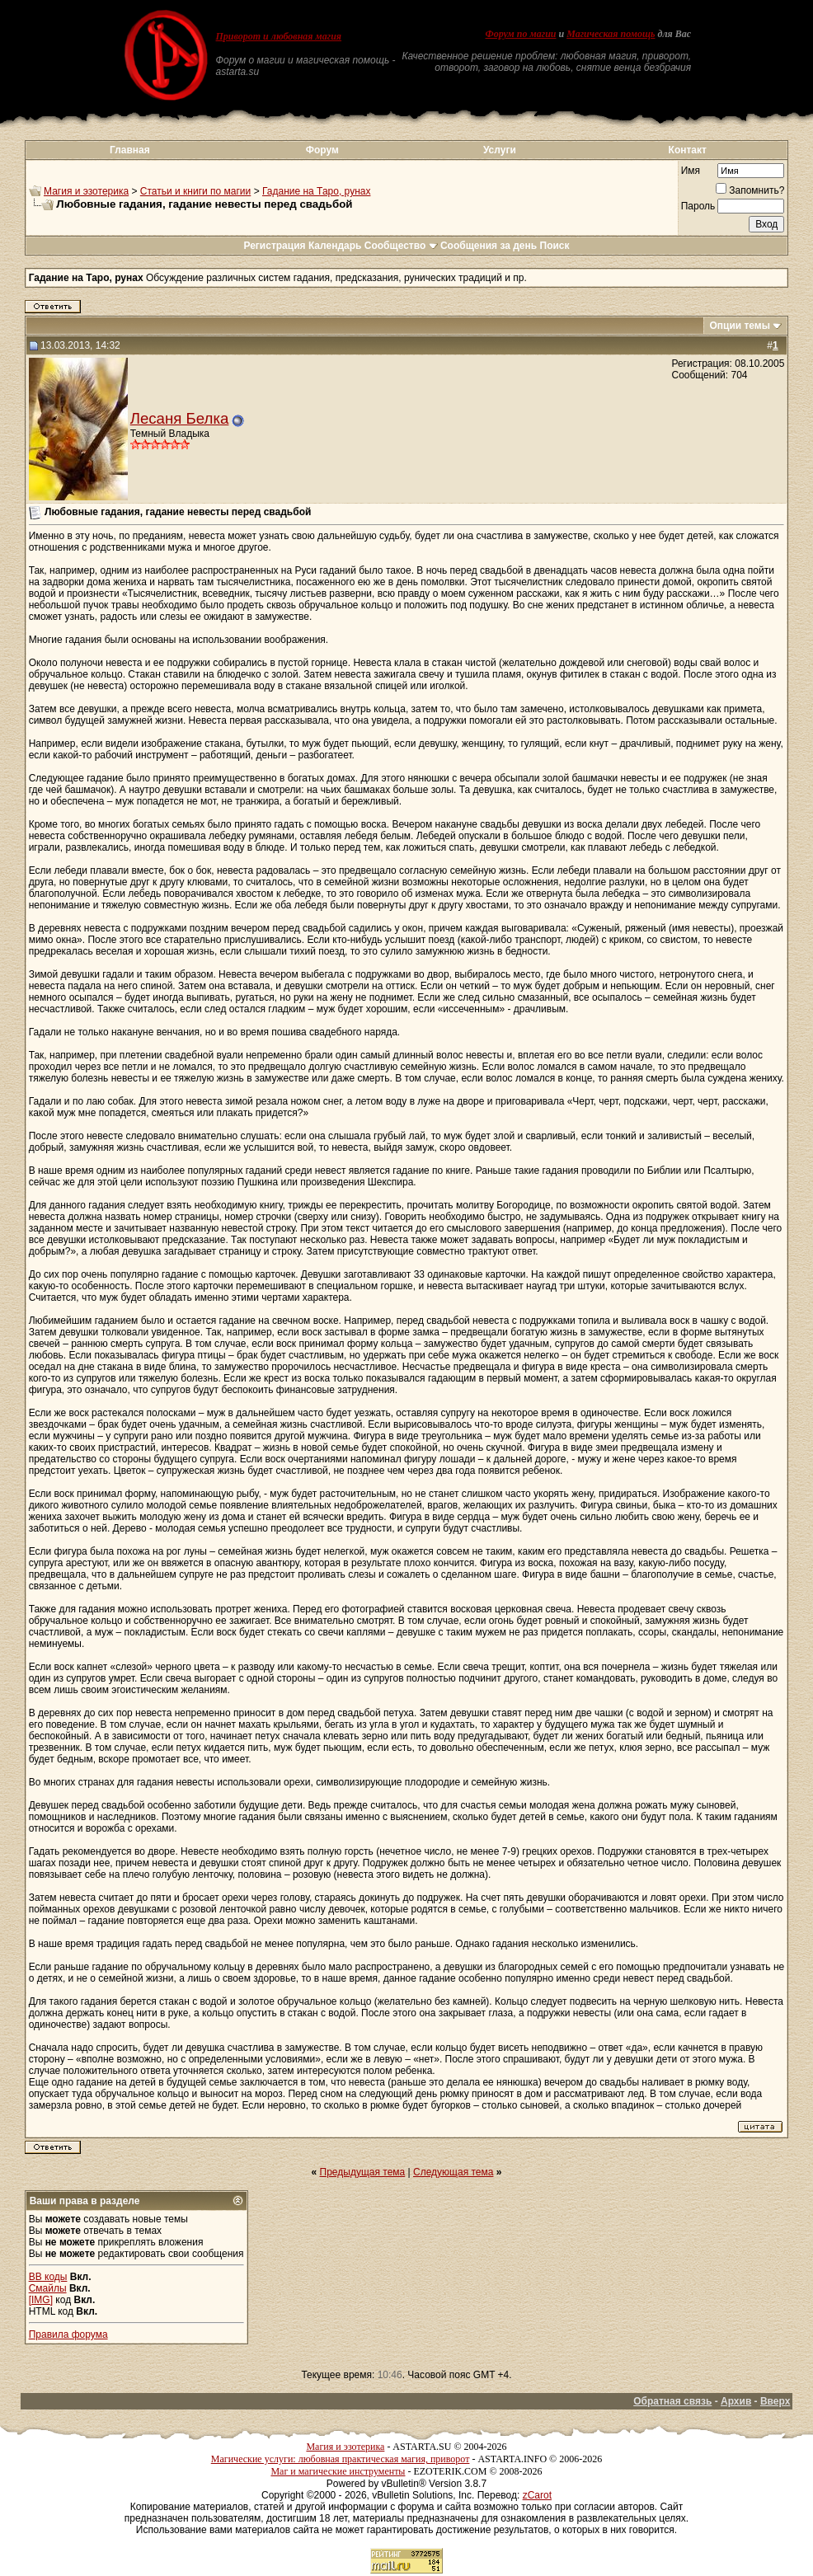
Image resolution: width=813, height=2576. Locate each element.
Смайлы (48, 2288)
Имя (690, 170)
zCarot (537, 2495)
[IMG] (41, 2300)
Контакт (688, 150)
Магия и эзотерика (86, 191)
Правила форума (68, 2334)
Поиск (555, 245)
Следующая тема (453, 2172)
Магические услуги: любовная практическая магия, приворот (340, 2459)
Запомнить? (750, 190)
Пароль (698, 206)
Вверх (775, 2401)
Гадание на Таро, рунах (316, 191)
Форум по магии (521, 34)
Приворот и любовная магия (279, 36)
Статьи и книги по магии (195, 191)
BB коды (48, 2277)
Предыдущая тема (363, 2172)
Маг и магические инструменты (337, 2471)
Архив (736, 2401)
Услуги (499, 150)
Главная (130, 150)
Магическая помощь (610, 34)
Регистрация (274, 245)
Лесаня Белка (179, 418)
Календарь (335, 245)
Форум (322, 150)
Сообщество (401, 245)
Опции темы (739, 325)
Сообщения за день (488, 245)
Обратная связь (672, 2401)
